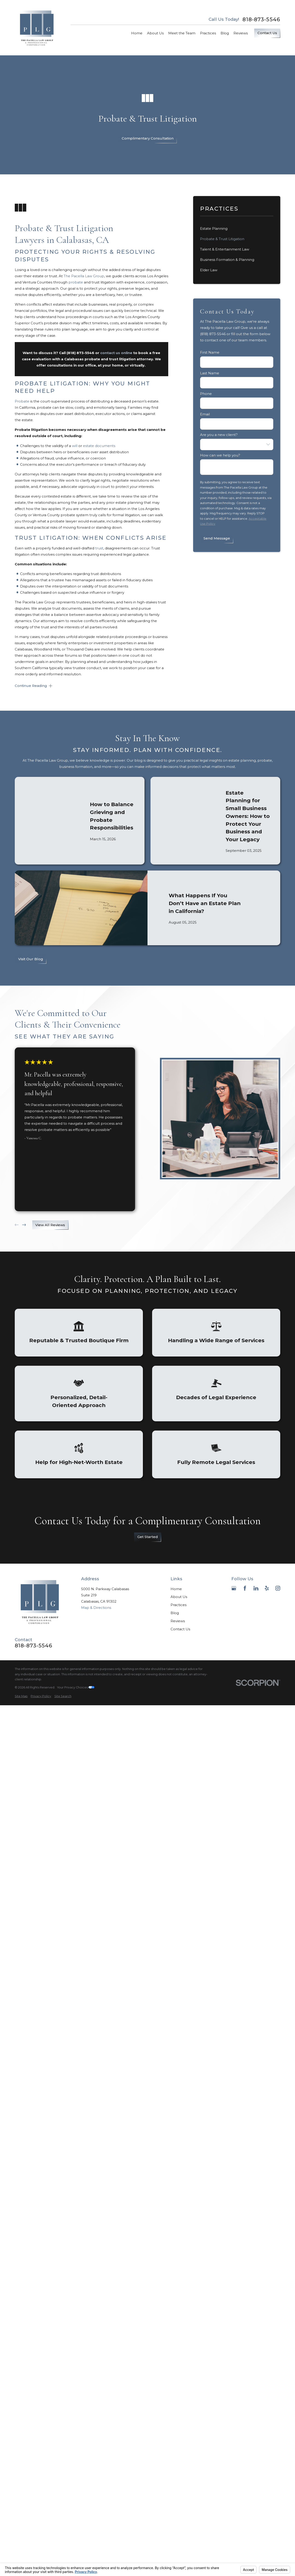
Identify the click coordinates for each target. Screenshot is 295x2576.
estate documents (99, 446)
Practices (178, 1605)
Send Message (217, 538)
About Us (179, 1597)
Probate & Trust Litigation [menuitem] (222, 239)
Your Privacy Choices (75, 1687)
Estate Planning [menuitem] (213, 228)
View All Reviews (50, 1225)
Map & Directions (96, 1607)
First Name (209, 352)
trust (99, 548)
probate (75, 282)
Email (205, 414)
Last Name (209, 373)
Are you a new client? (219, 435)
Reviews (178, 1621)
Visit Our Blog (30, 959)
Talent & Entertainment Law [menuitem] (224, 249)
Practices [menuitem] (208, 33)
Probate (22, 401)
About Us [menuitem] (155, 33)
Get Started (147, 1537)
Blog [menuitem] (225, 33)
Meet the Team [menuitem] (181, 33)
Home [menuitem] (136, 33)
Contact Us (267, 33)
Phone (206, 394)
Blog (175, 1613)
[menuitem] (21, 1696)
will (74, 446)
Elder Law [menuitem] (208, 270)
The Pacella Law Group (84, 276)
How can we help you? (220, 455)
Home (176, 1589)
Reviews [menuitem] (240, 33)
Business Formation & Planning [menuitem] (227, 259)
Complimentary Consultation (148, 138)
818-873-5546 (261, 19)
